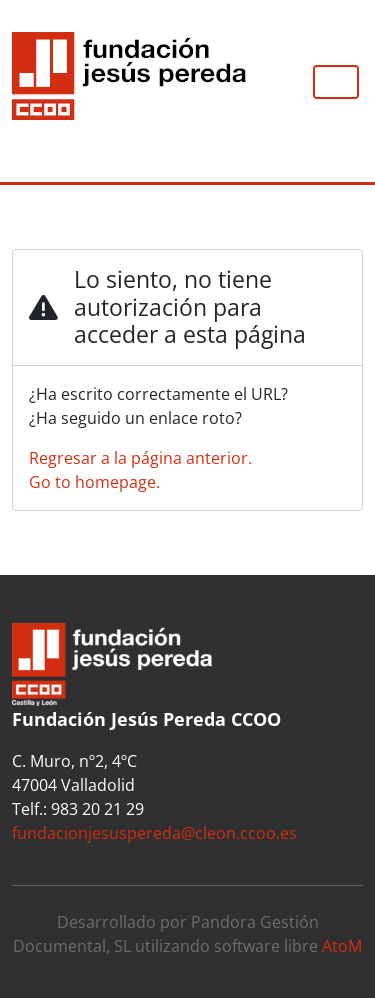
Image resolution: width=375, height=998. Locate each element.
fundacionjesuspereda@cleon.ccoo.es (154, 833)
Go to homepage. (94, 482)
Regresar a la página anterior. (140, 458)
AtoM (342, 946)
